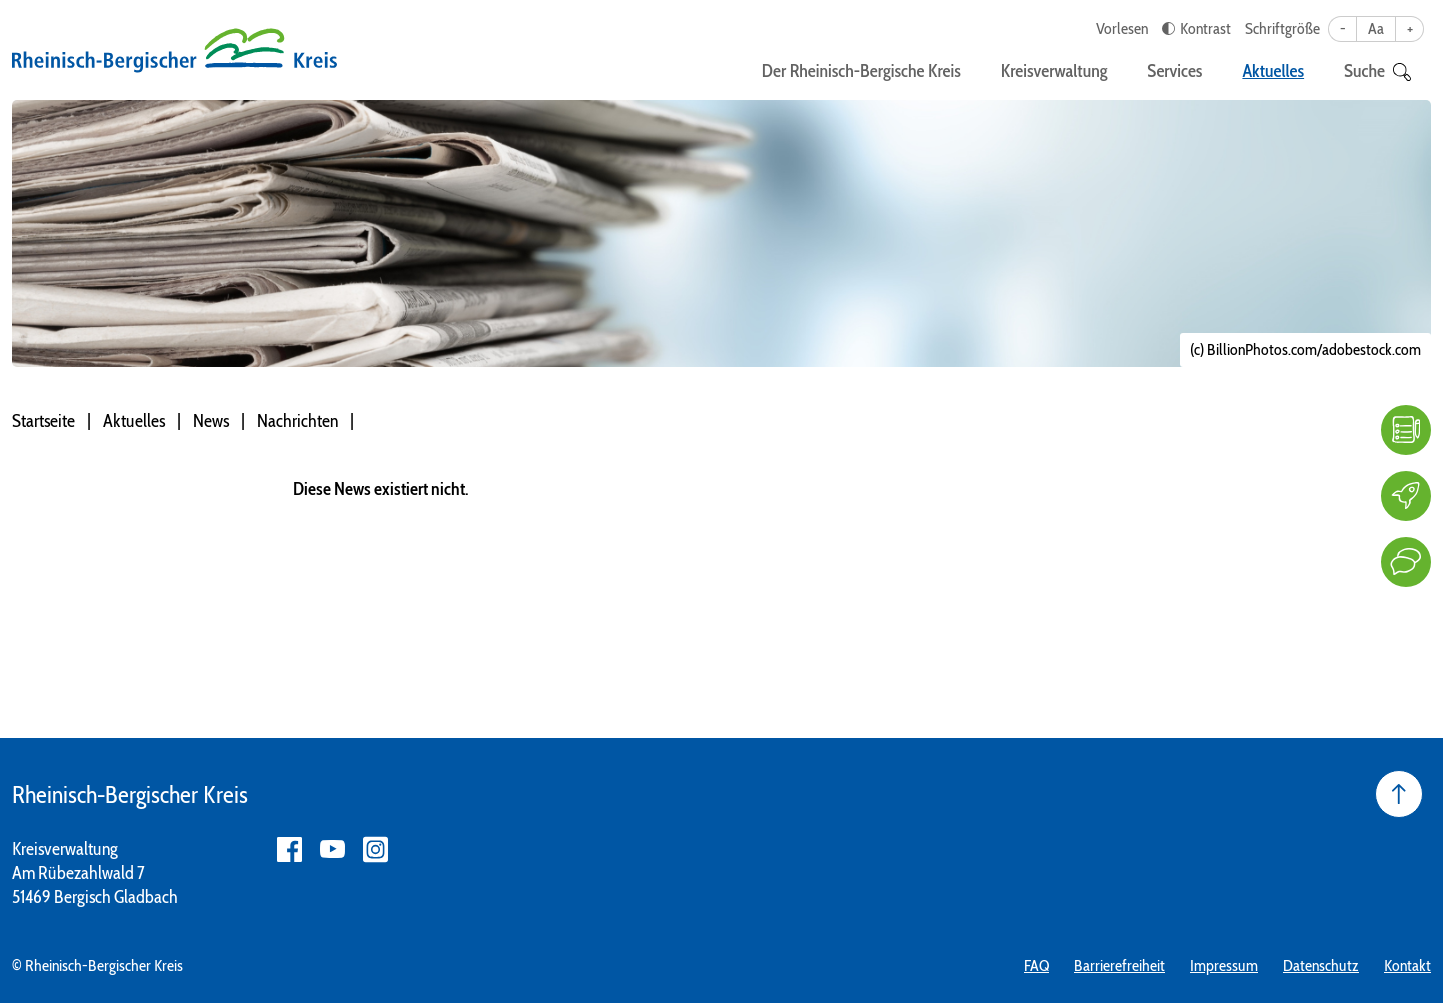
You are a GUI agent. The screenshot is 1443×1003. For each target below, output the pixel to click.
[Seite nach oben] (1399, 794)
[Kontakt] (1406, 562)
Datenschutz (1321, 965)
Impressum (1224, 965)
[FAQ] (1406, 430)
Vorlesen (1122, 28)
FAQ (1036, 965)
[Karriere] (1406, 496)
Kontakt (1407, 965)
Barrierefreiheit (1119, 965)
